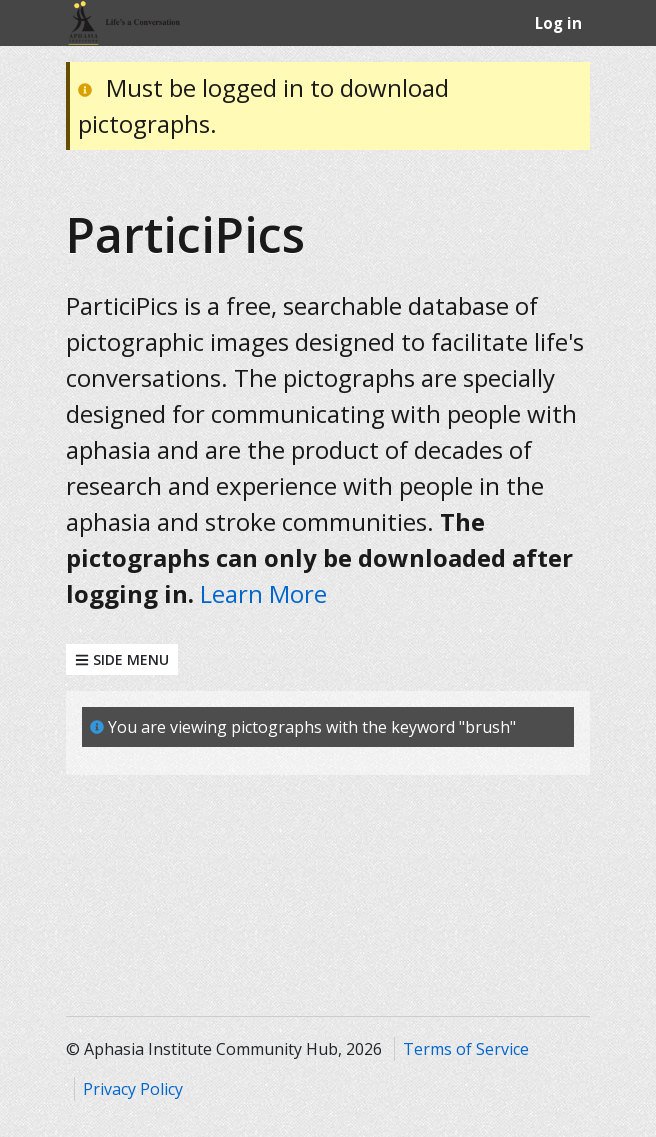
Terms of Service (466, 1049)
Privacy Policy (133, 1089)
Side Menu (122, 659)
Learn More (263, 593)
